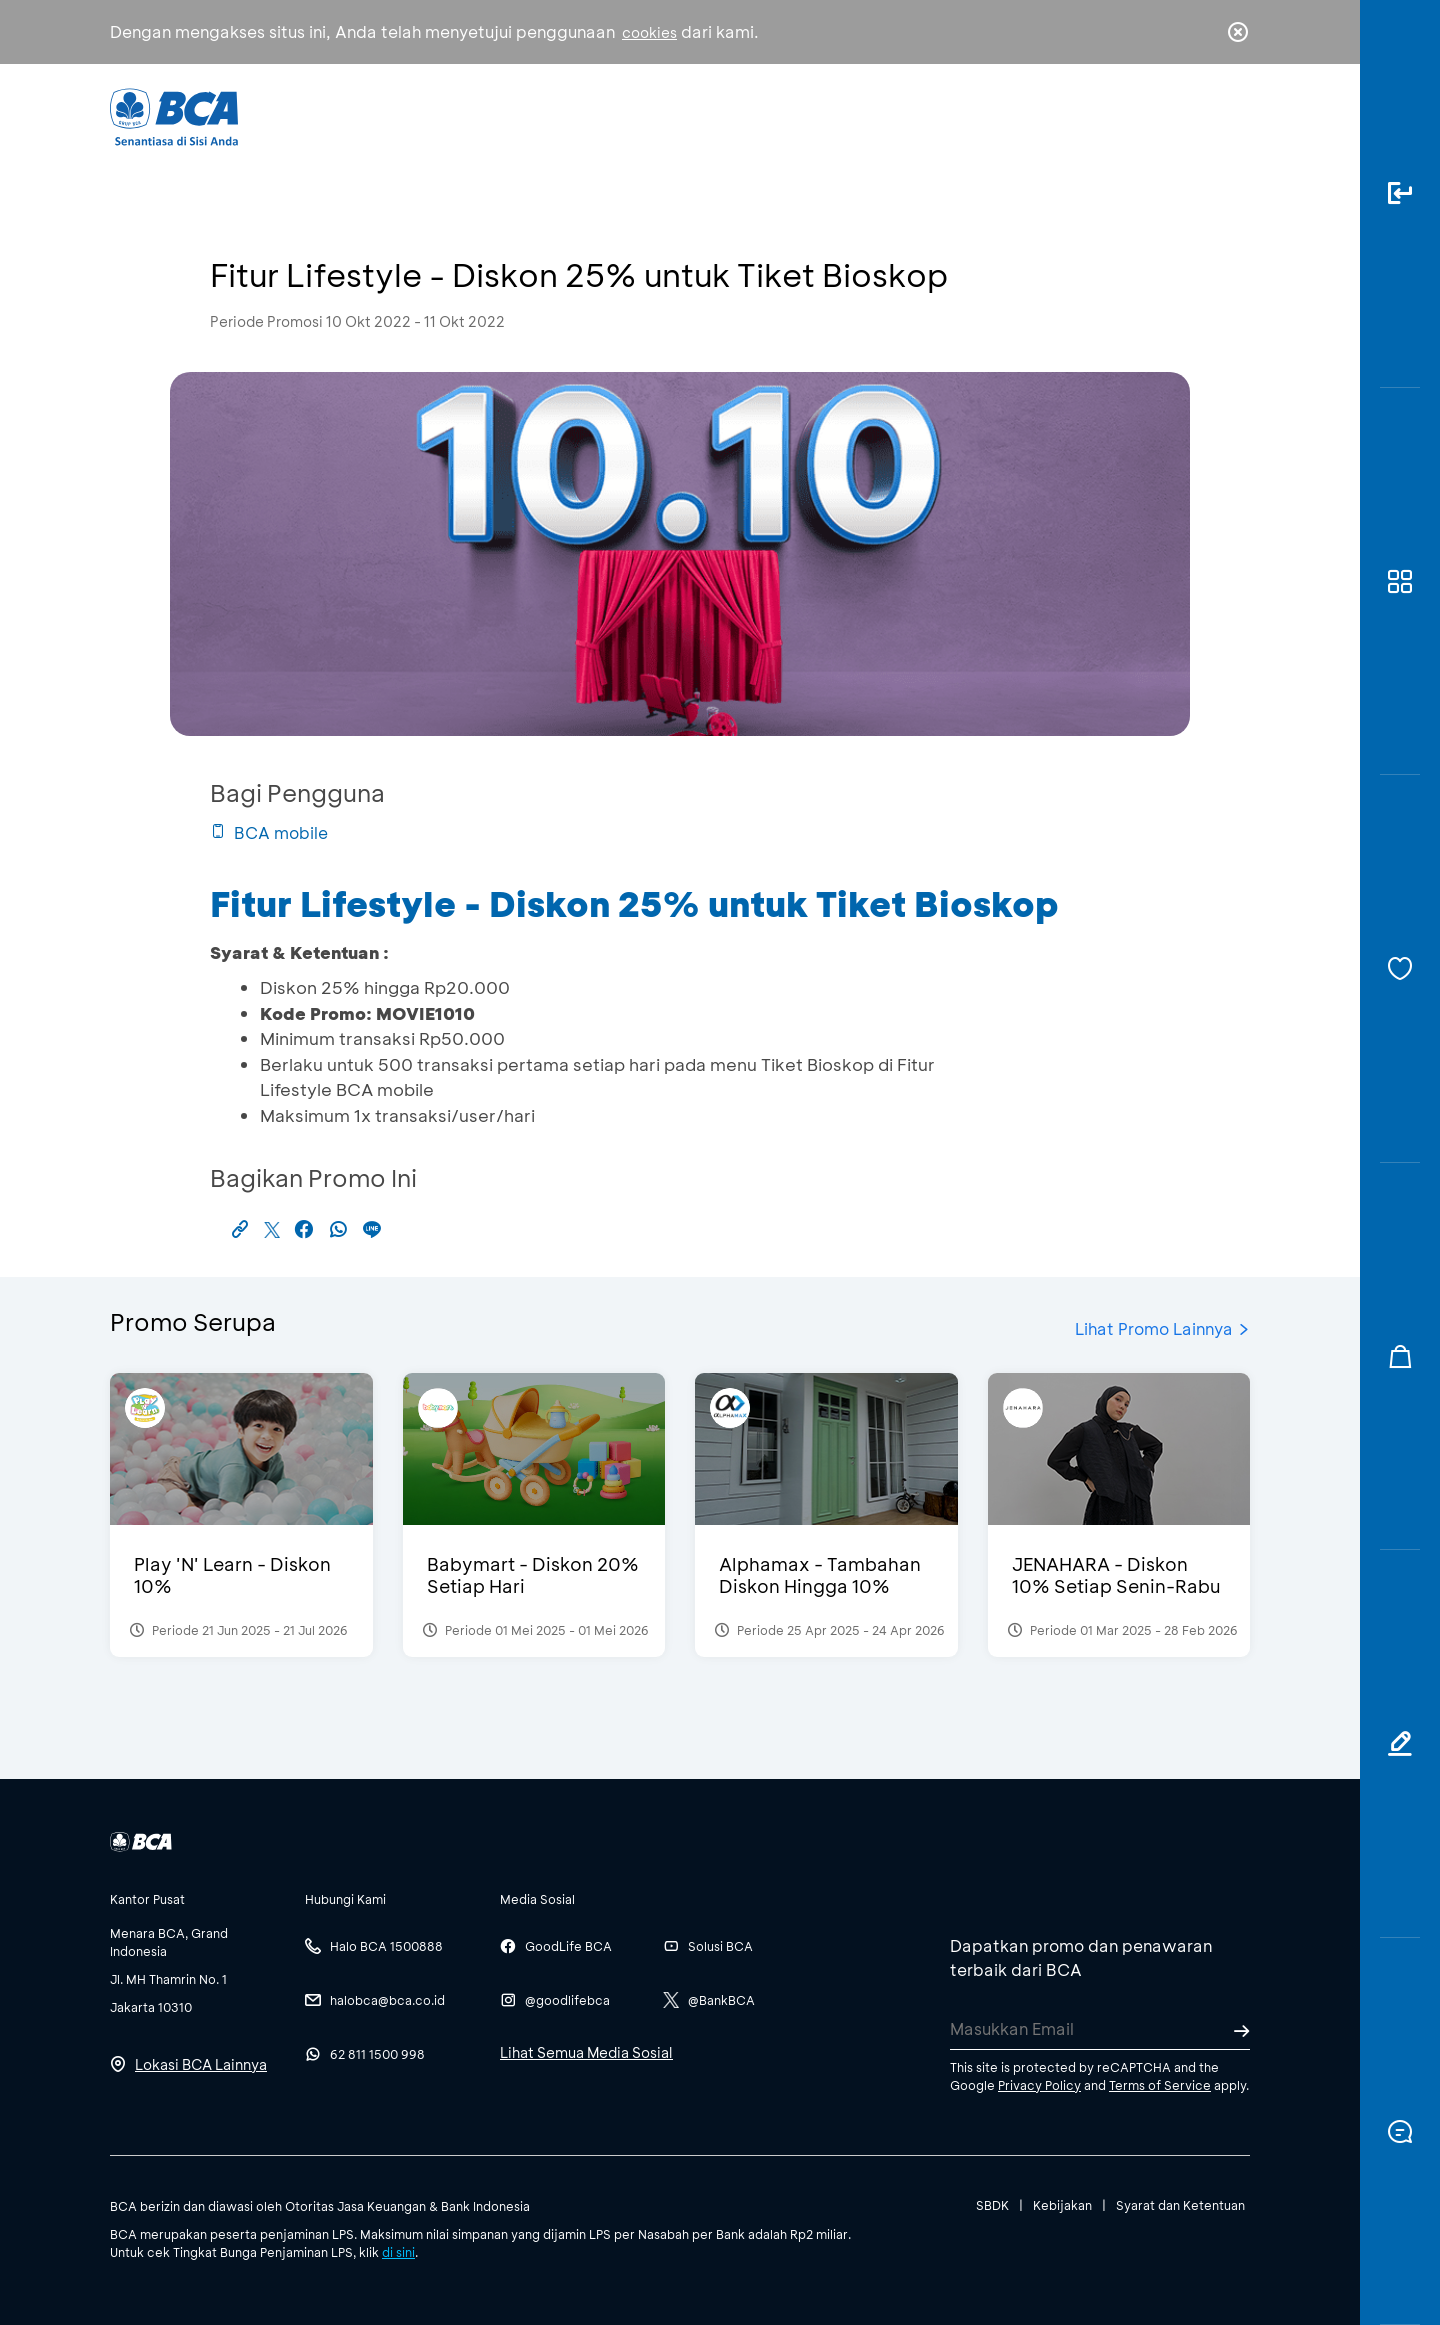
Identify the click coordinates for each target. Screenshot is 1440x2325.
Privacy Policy (1039, 2085)
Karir (938, 115)
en (1232, 117)
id (1197, 117)
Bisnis (668, 115)
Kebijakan (1062, 2205)
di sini (398, 2252)
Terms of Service (1160, 2085)
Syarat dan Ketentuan (1180, 2205)
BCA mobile (269, 832)
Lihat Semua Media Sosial (586, 2052)
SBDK (992, 2205)
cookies (649, 32)
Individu (552, 115)
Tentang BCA (805, 115)
